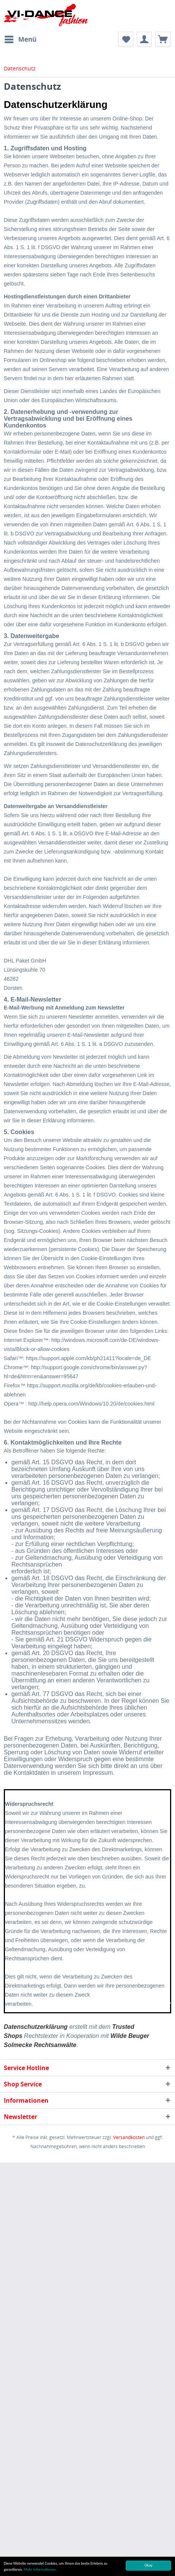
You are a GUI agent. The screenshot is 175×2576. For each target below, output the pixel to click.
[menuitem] (20, 39)
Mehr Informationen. (40, 2569)
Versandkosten (129, 2137)
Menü (20, 38)
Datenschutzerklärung (36, 2027)
